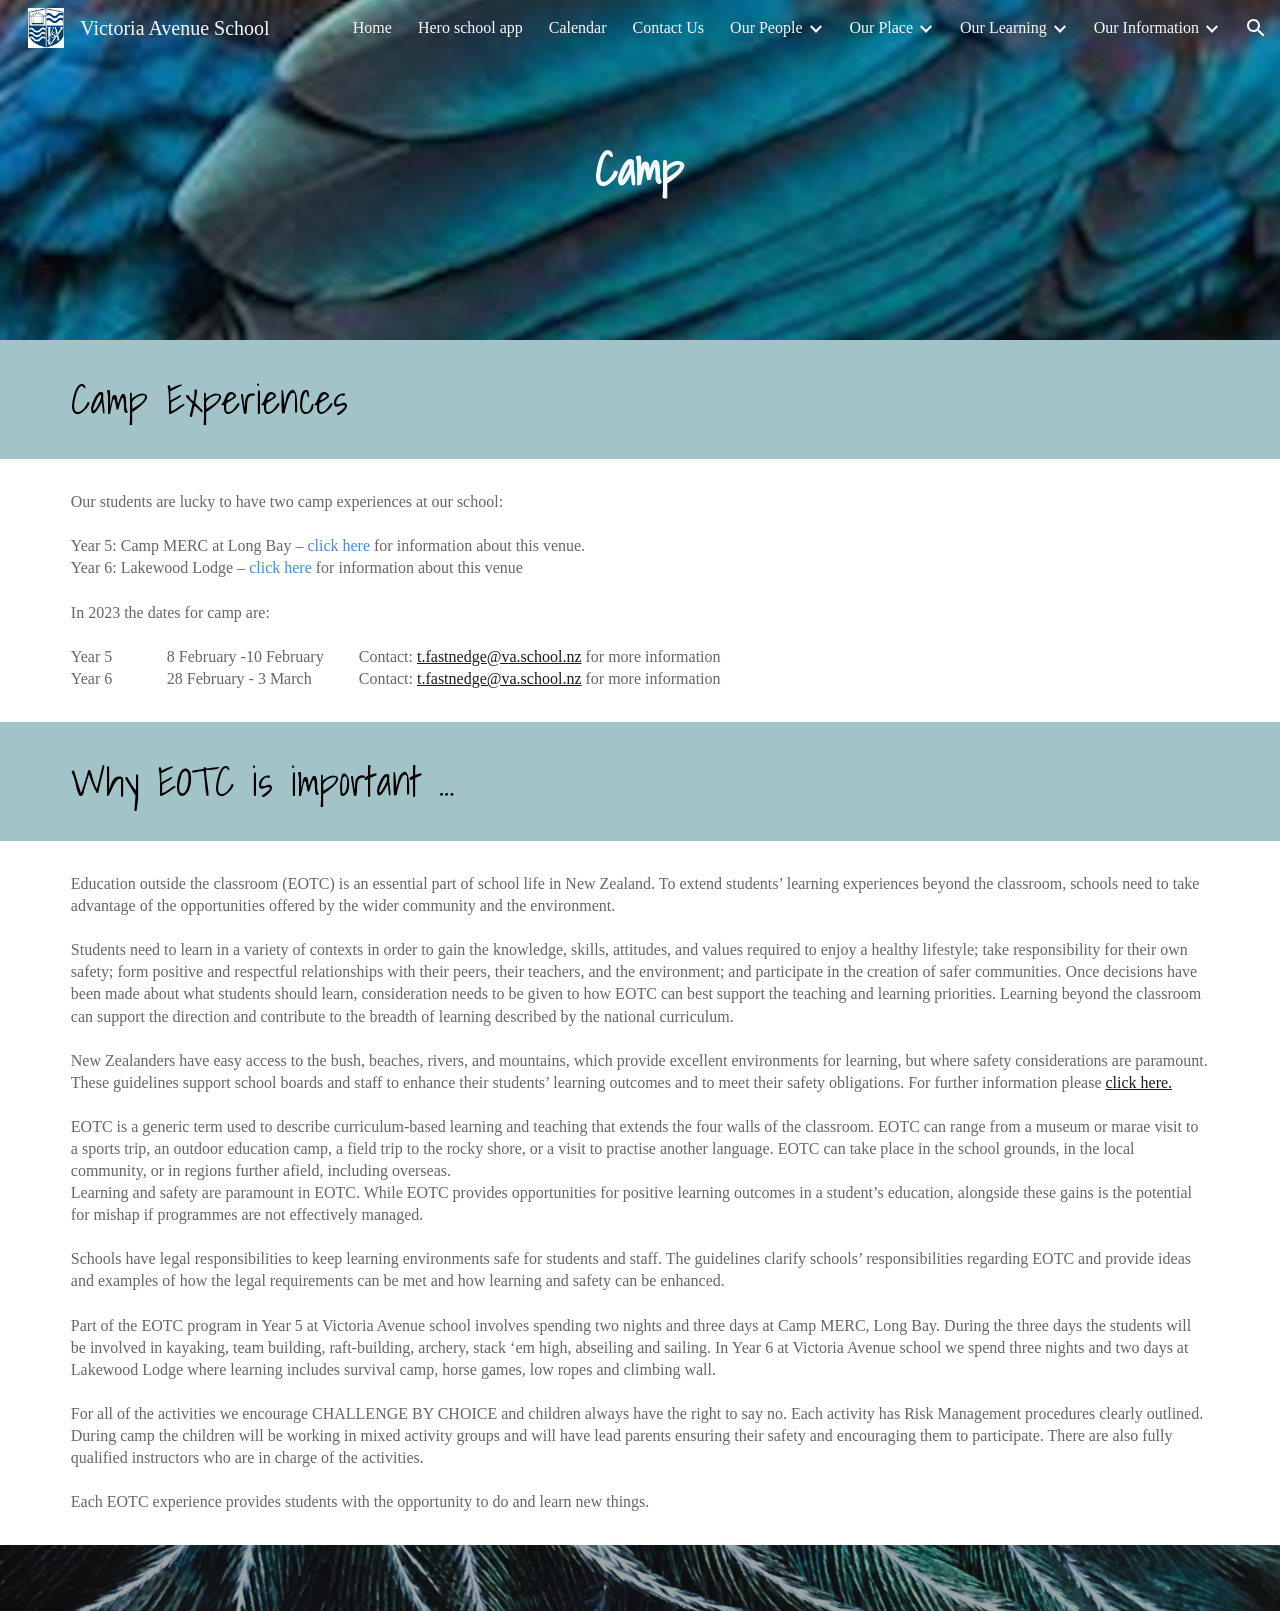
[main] (640, 170)
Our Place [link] (882, 27)
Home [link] (372, 27)
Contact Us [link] (669, 27)
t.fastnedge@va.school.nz (499, 656)
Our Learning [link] (1003, 27)
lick (329, 545)
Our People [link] (766, 27)
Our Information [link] (1146, 27)
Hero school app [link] (470, 27)
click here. (1138, 1082)
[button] (1256, 28)
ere (361, 545)
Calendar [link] (578, 27)
